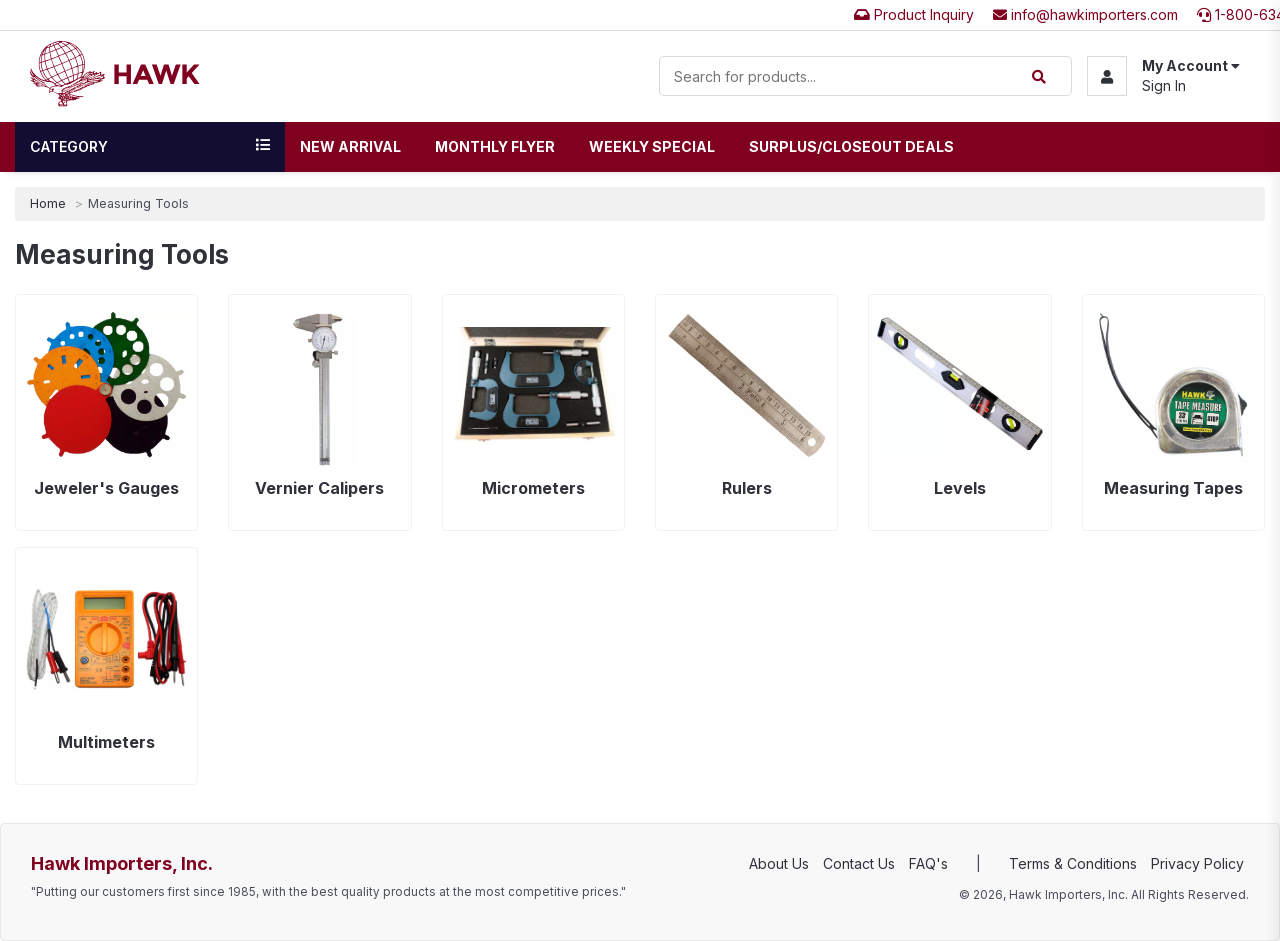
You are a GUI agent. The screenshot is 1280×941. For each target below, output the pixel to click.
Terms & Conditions (1073, 863)
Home (48, 203)
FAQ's (928, 863)
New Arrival (350, 146)
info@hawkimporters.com (1085, 14)
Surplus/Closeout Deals (851, 146)
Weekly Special (652, 146)
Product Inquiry (914, 14)
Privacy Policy (1197, 863)
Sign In (1164, 85)
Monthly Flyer (495, 146)
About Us (779, 863)
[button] (1163, 76)
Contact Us (859, 863)
